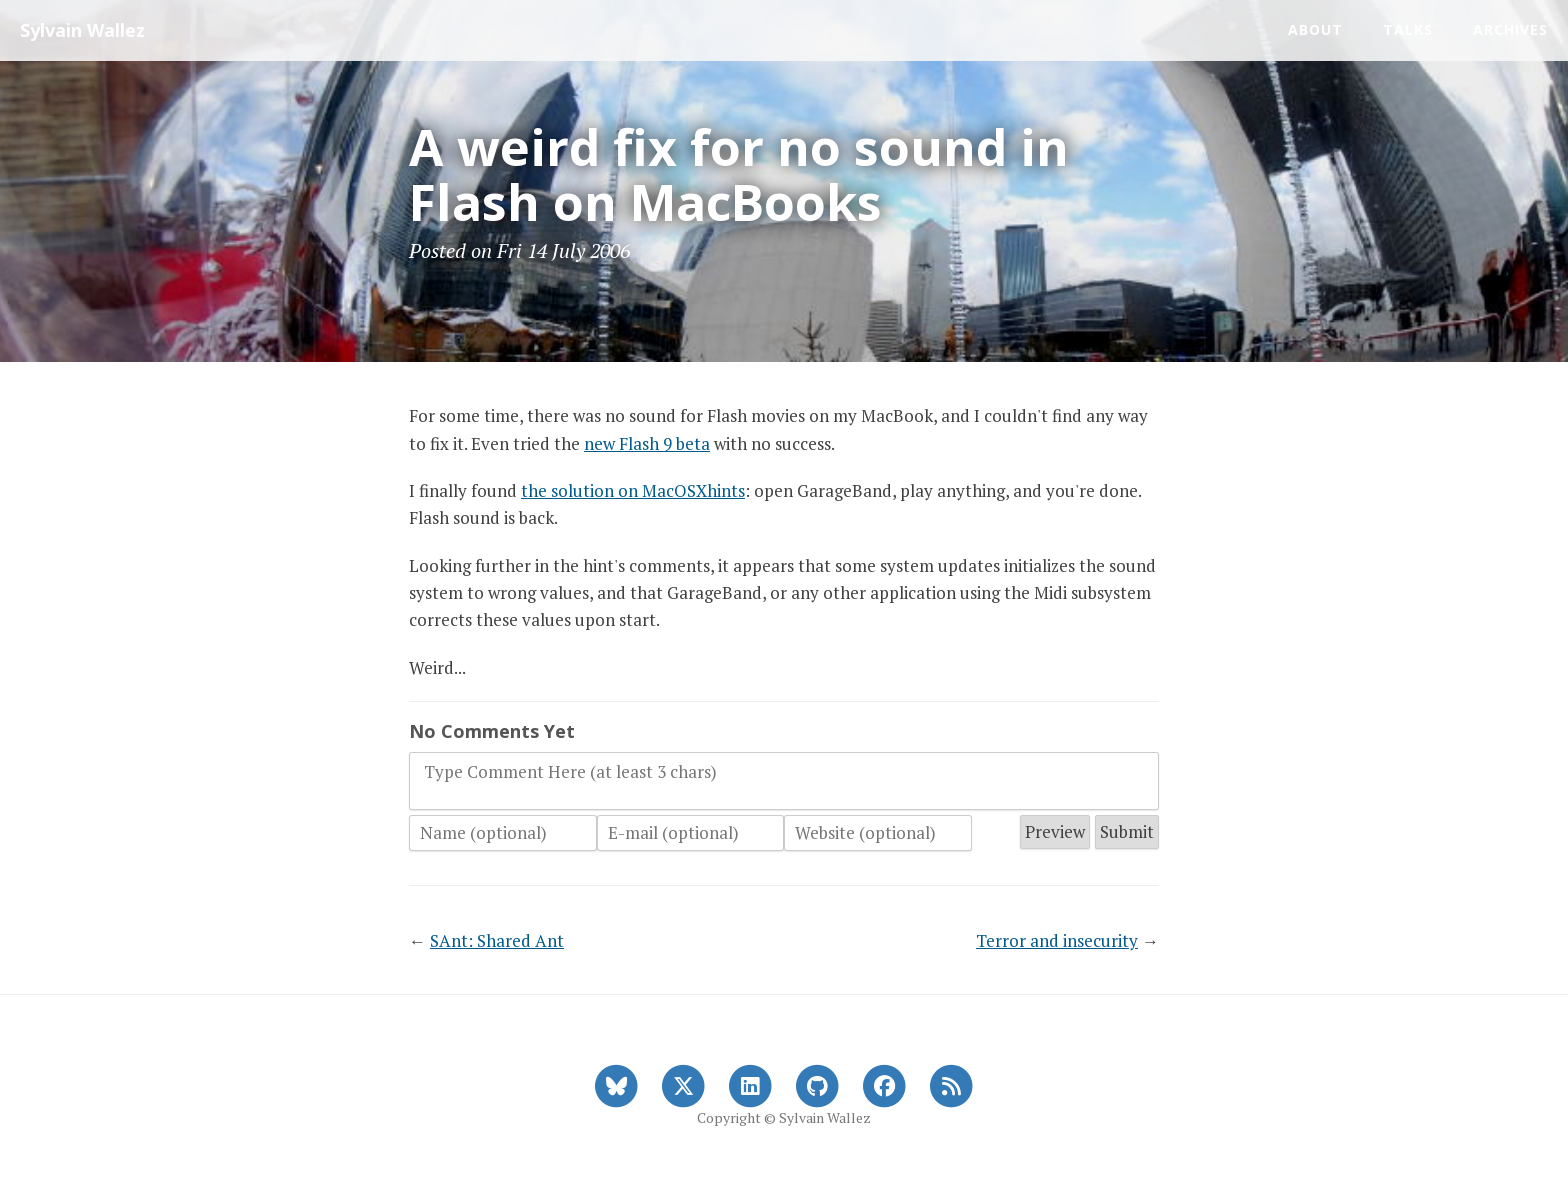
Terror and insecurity (1057, 940)
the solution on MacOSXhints (633, 490)
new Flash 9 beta (647, 443)
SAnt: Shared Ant (497, 940)
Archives (1510, 29)
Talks (1408, 29)
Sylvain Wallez (82, 30)
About (1315, 29)
